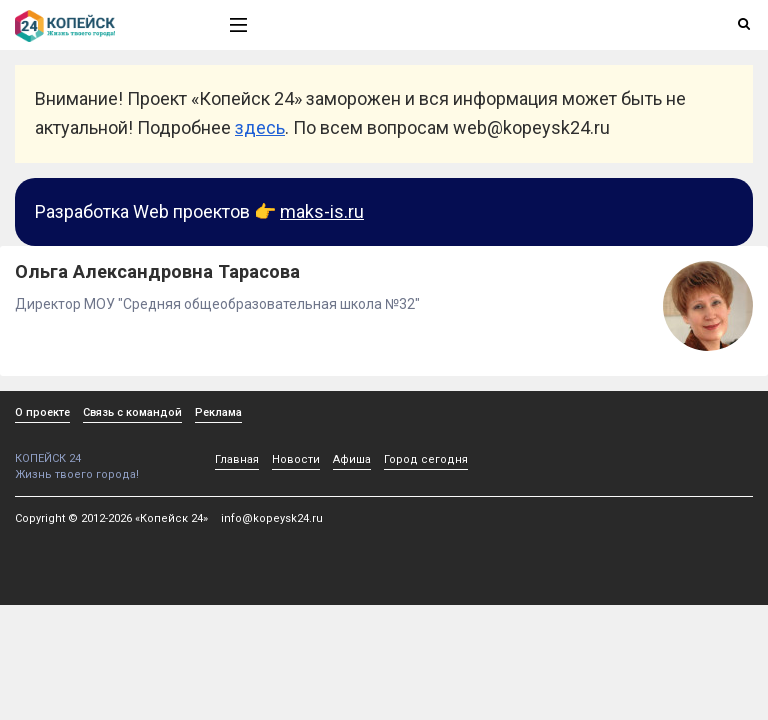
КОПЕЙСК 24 (101, 451)
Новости (296, 459)
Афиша (352, 459)
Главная (237, 459)
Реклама (218, 412)
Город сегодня (426, 459)
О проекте (42, 412)
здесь (260, 127)
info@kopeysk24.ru (272, 518)
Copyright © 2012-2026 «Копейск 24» (111, 518)
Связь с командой (132, 412)
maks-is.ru (322, 211)
